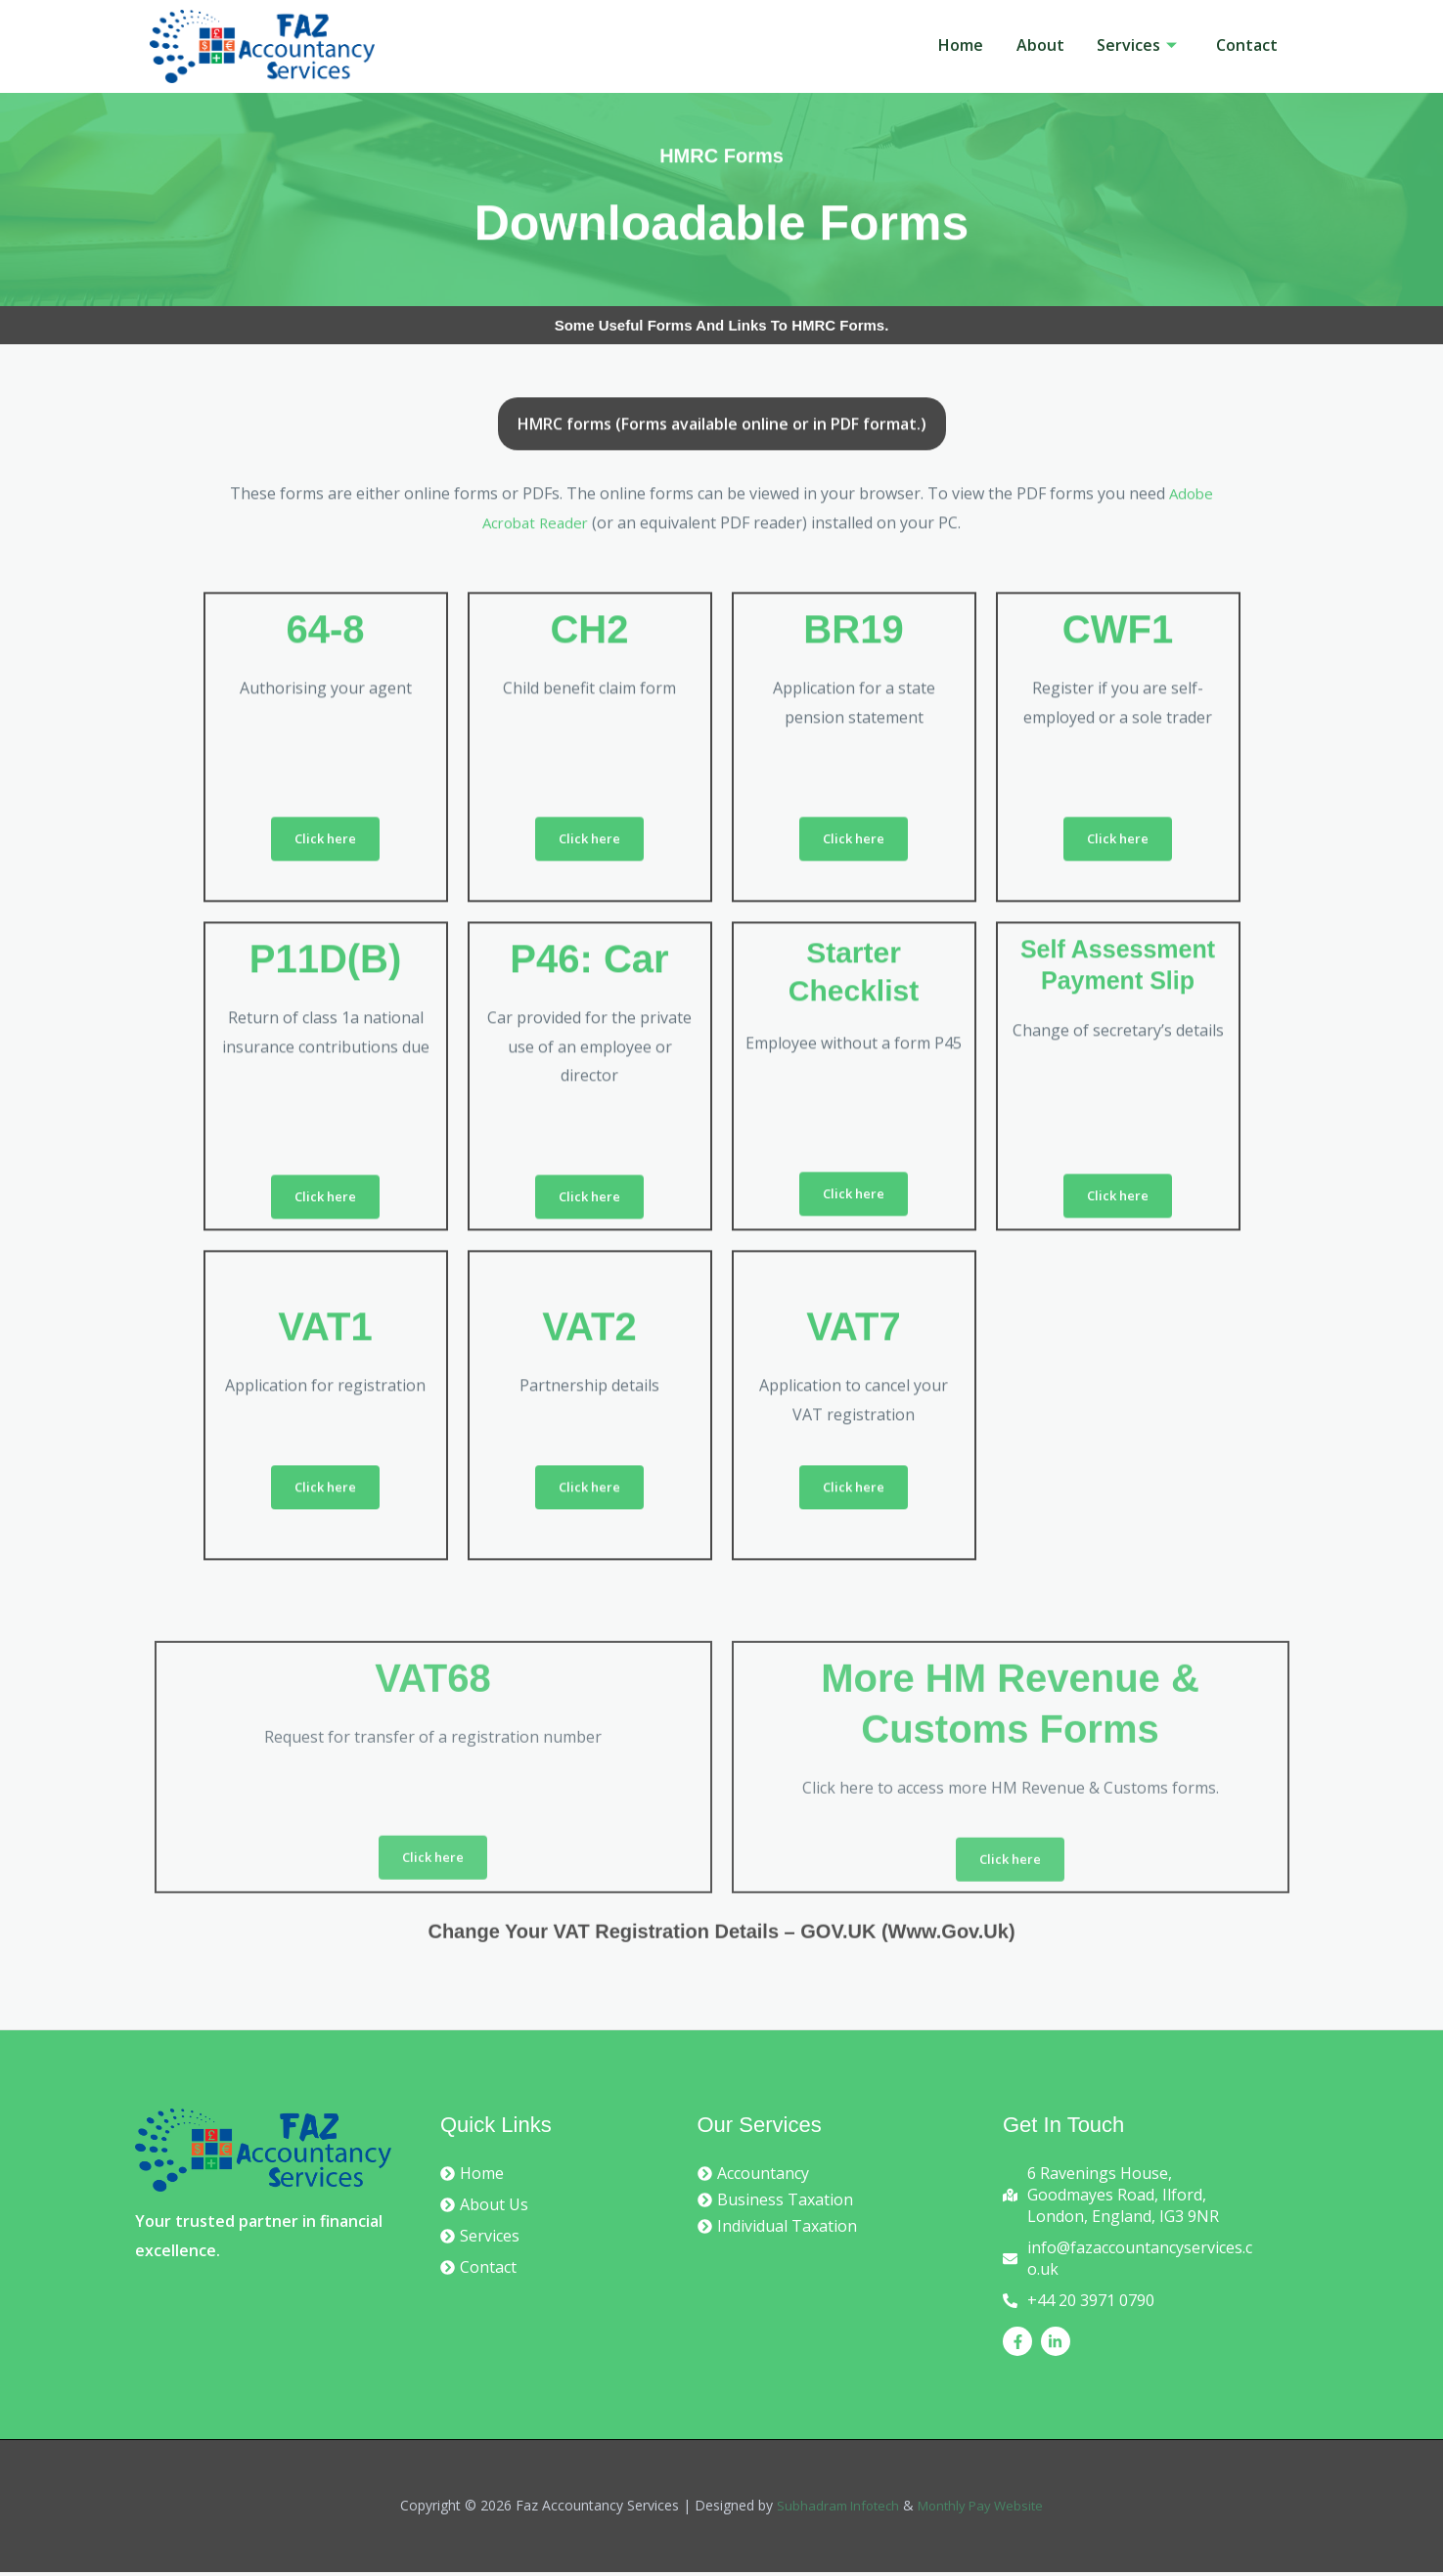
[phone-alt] (1078, 2304)
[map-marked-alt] (1131, 2198)
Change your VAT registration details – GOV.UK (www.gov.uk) (721, 1963)
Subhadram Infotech (833, 2510)
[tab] (722, 662)
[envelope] (1131, 2262)
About (1025, 45)
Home (939, 45)
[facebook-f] (1020, 2345)
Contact (1244, 45)
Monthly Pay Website (984, 2510)
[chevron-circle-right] (472, 2177)
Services (1128, 45)
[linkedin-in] (1058, 2345)
